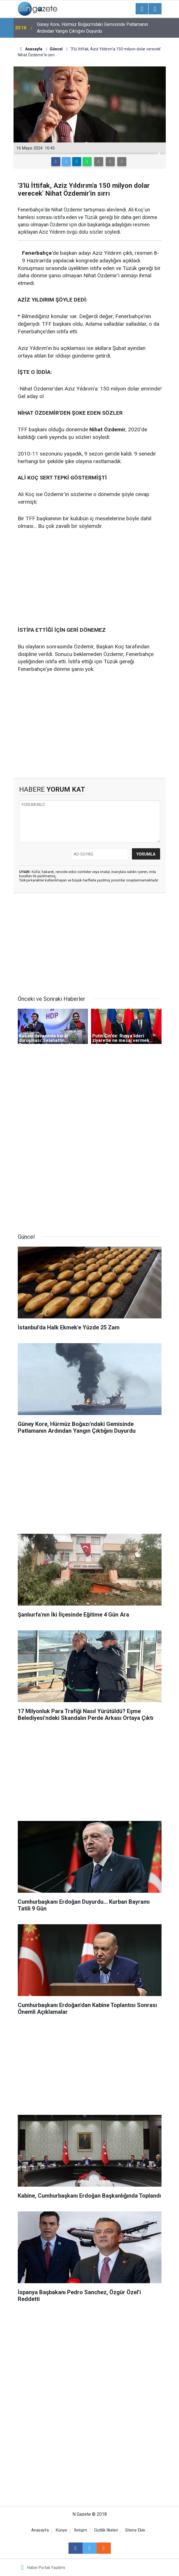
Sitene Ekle (135, 2530)
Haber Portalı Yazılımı (46, 2567)
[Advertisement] (90, 578)
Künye (61, 2530)
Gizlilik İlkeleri (106, 2530)
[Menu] (142, 9)
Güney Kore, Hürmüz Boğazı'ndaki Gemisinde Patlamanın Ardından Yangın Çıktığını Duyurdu (92, 28)
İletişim (80, 2530)
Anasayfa (40, 2530)
